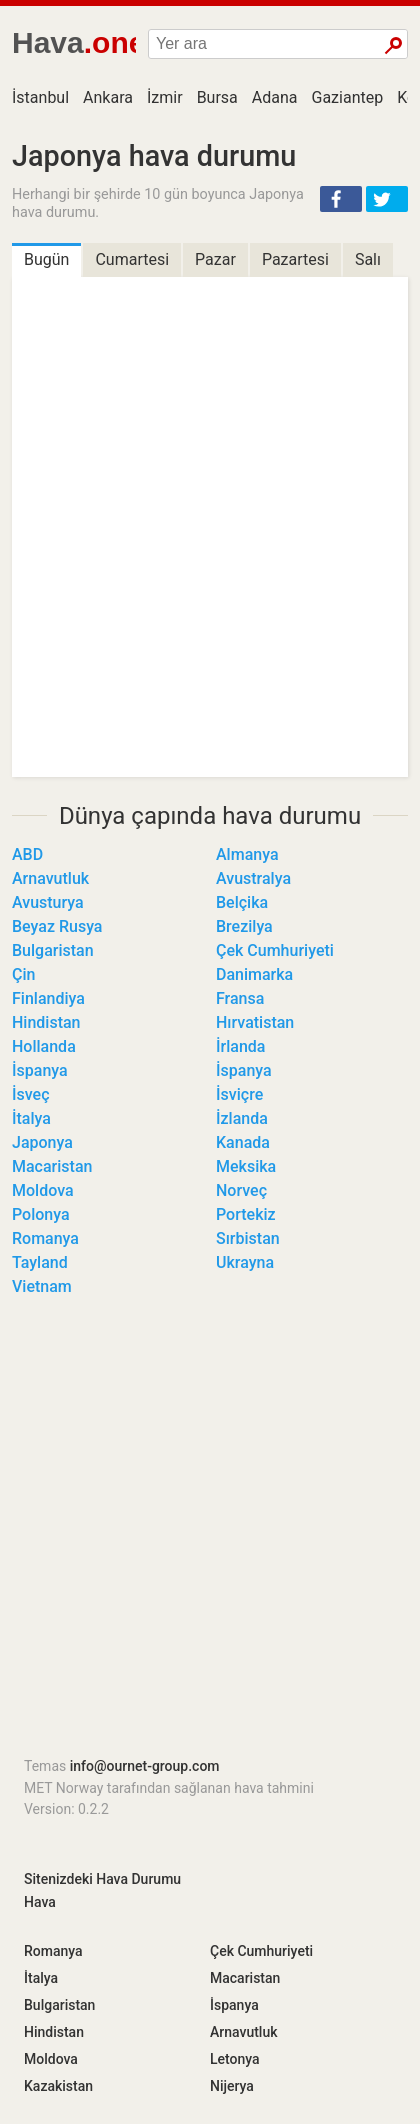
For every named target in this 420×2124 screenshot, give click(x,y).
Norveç (241, 1190)
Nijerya (232, 2086)
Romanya (45, 1238)
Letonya (235, 2059)
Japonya (42, 1142)
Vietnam (42, 1286)
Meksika (246, 1166)
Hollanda (44, 1046)
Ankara (108, 97)
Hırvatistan (255, 1022)
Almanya (247, 854)
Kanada (243, 1142)
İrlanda (240, 1046)
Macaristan (52, 1166)
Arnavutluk (50, 878)
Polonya (41, 1214)
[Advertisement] (210, 1533)
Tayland (40, 1262)
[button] (341, 199)
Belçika (242, 902)
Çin (23, 974)
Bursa (217, 97)
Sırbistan (248, 1238)
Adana (275, 97)
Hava (40, 1902)
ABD (27, 854)
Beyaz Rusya (57, 926)
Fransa (240, 998)
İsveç (31, 1094)
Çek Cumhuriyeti (275, 950)
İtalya (31, 1118)
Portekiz (246, 1214)
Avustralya (253, 878)
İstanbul (40, 97)
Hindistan (46, 1022)
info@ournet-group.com (145, 1766)
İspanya (40, 1070)
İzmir (165, 97)
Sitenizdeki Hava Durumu (102, 1879)
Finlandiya (48, 998)
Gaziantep (348, 97)
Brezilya (244, 926)
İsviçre (239, 1094)
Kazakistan (58, 2086)
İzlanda (242, 1118)
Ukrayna (245, 1262)
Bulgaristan (53, 950)
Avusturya (48, 902)
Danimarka (254, 974)
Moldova (43, 1190)
